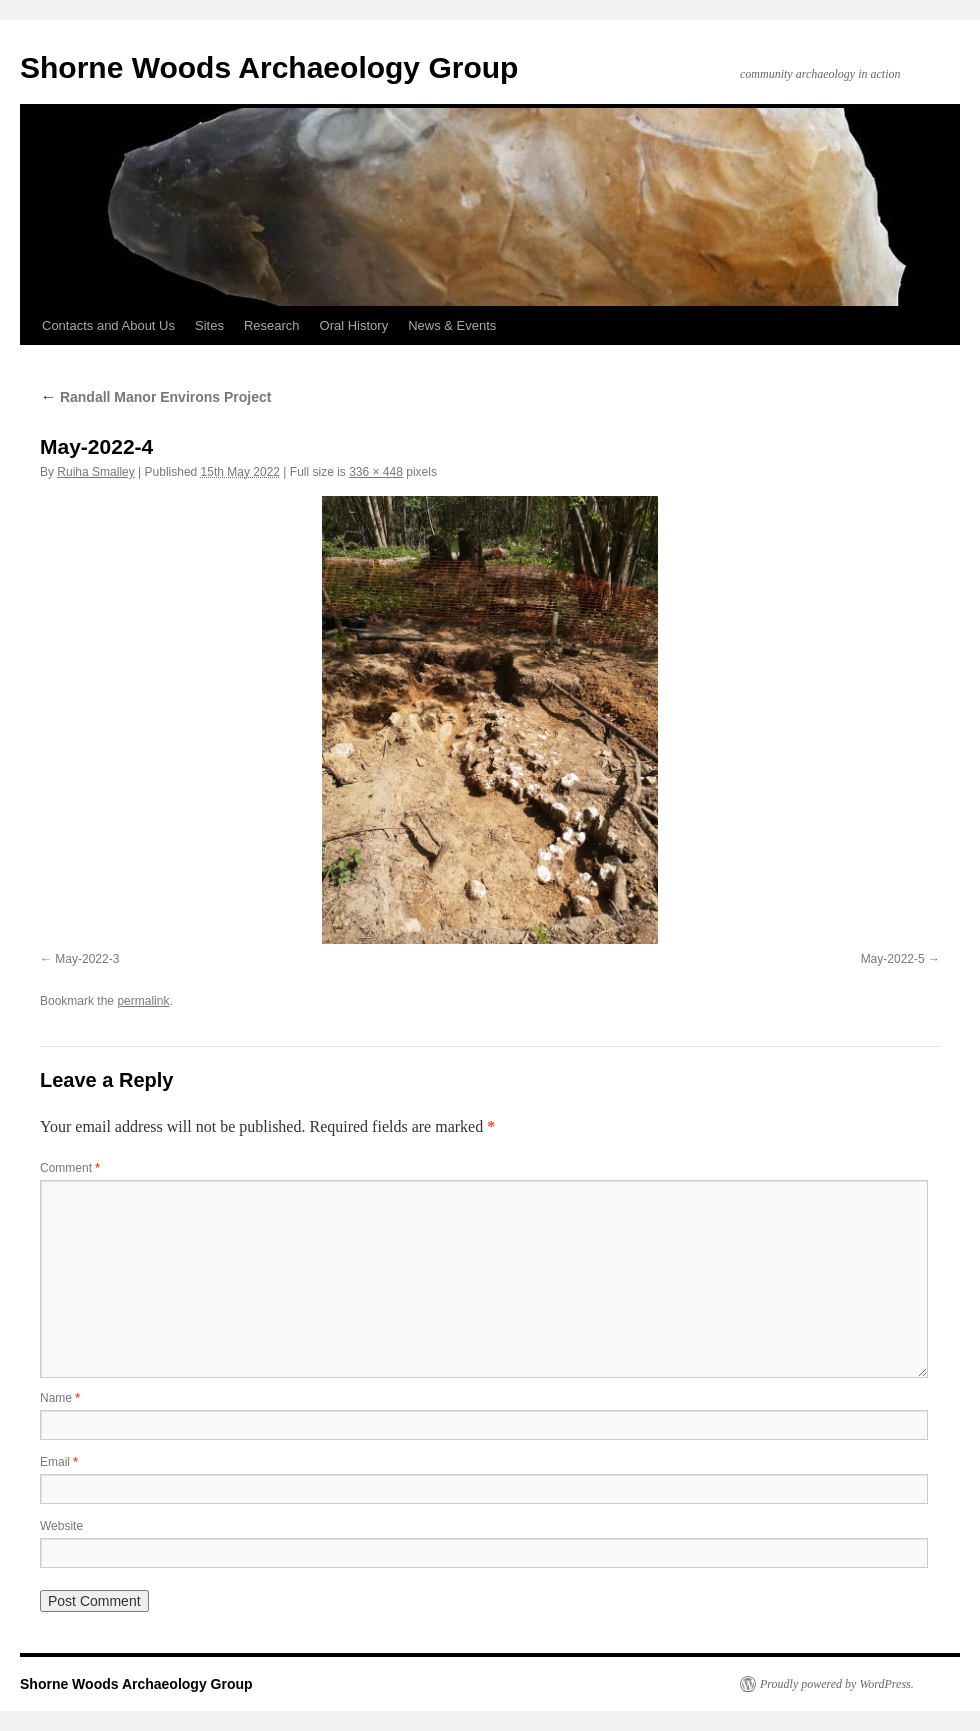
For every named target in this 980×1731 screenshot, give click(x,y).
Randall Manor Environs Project (156, 397)
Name (60, 1398)
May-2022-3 (87, 959)
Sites (209, 325)
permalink (143, 1001)
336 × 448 (376, 472)
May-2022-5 (893, 959)
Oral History (354, 325)
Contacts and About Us (108, 325)
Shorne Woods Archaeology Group (269, 67)
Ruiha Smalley (95, 472)
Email (59, 1462)
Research (272, 325)
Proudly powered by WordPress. (837, 1684)
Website (61, 1526)
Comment (70, 1168)
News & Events (452, 325)
